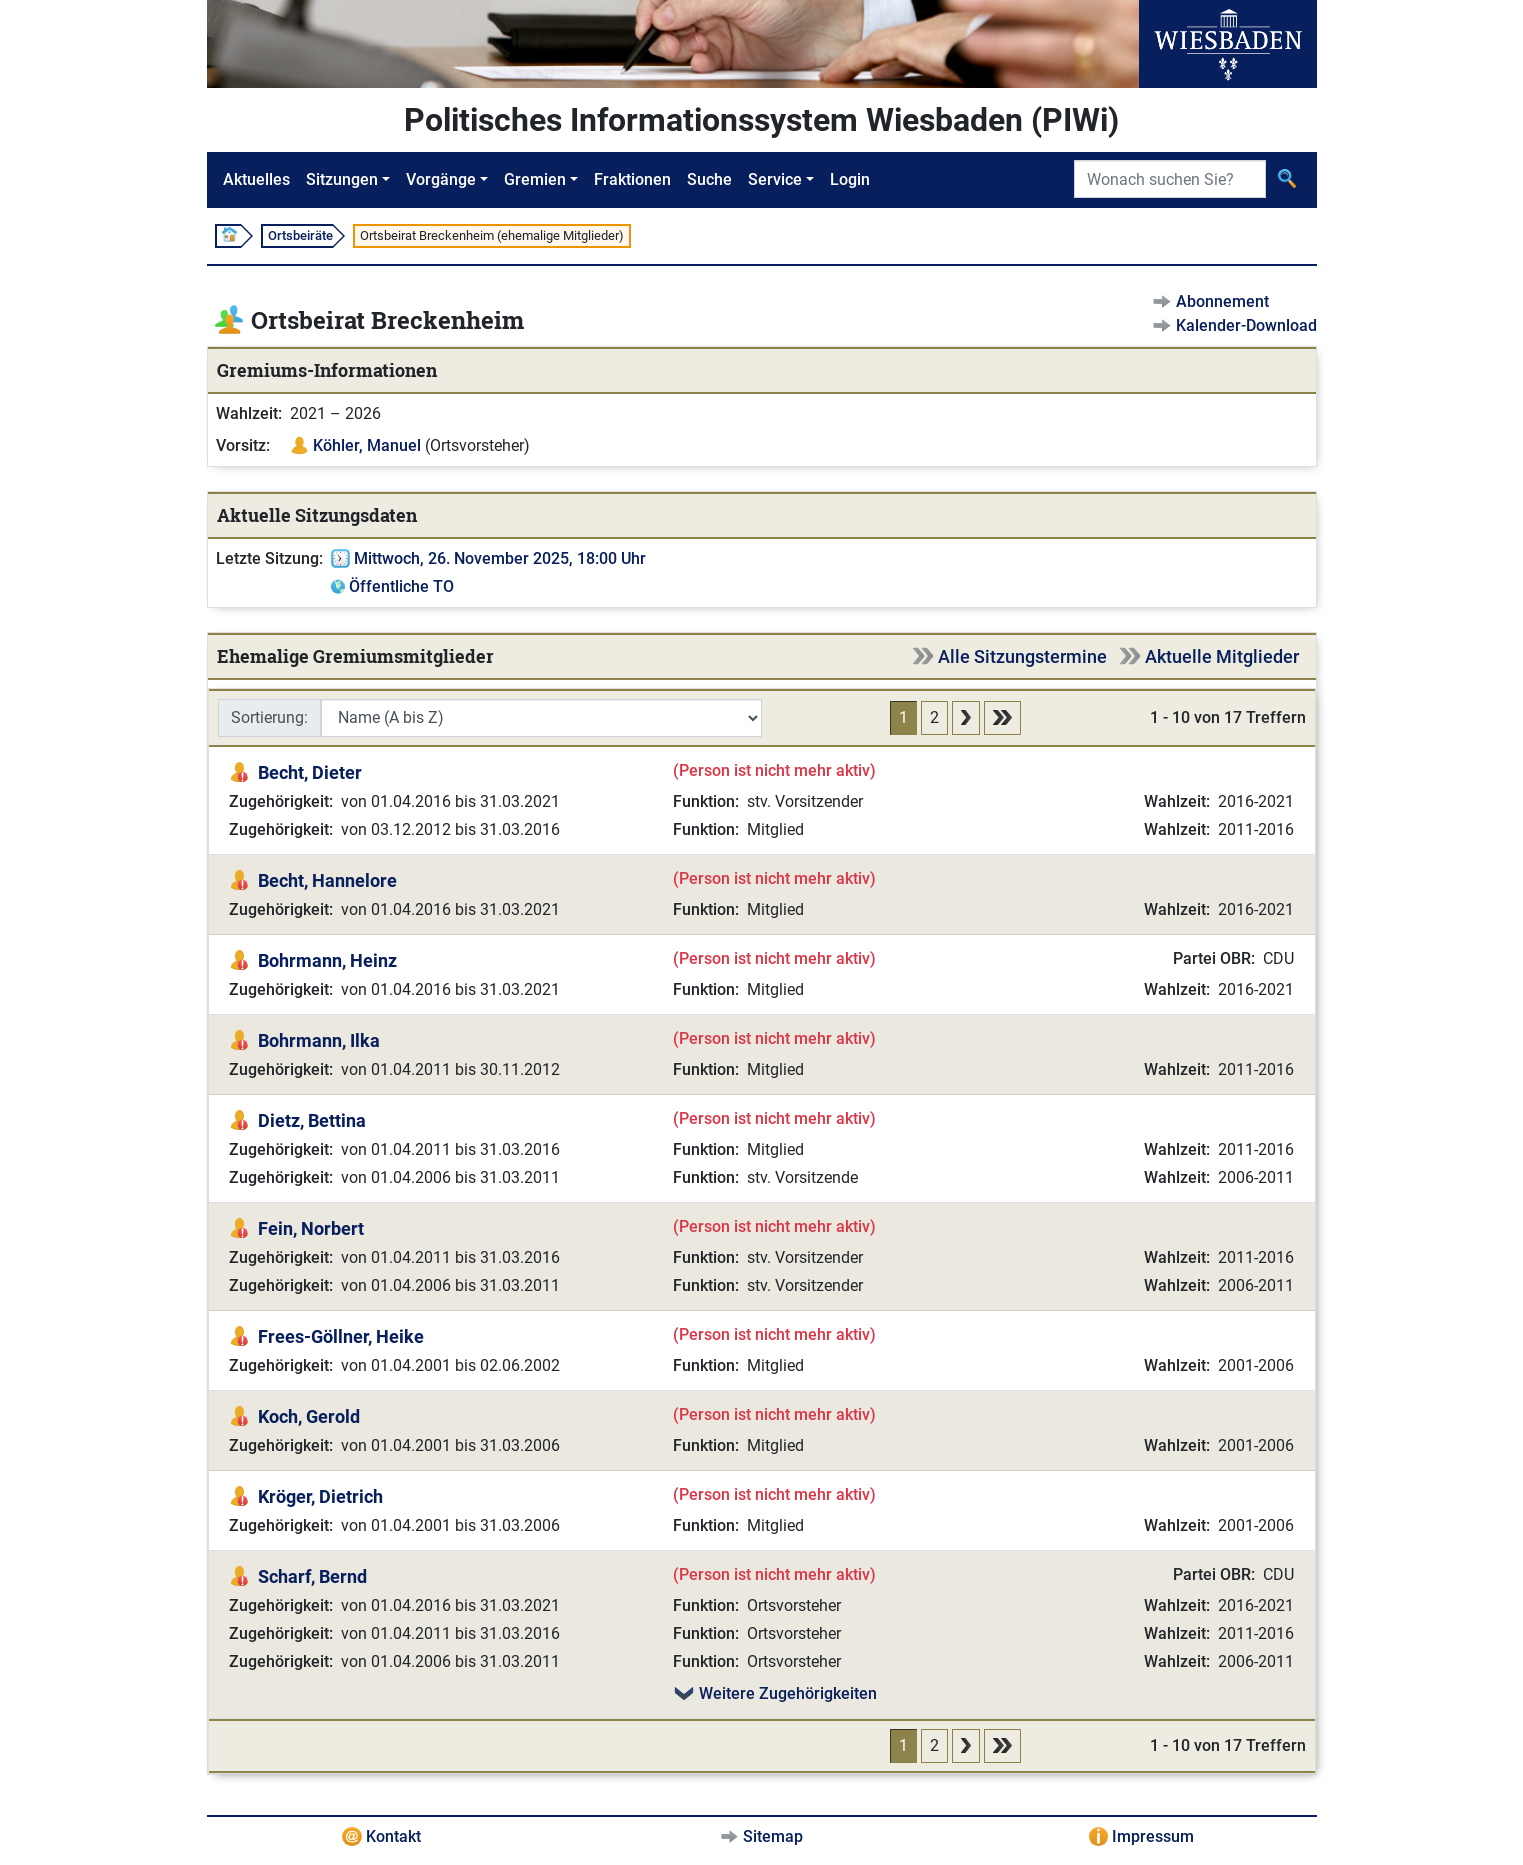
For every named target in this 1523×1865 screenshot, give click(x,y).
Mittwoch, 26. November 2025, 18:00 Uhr (500, 558)
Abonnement (1222, 301)
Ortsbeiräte (300, 235)
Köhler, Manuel (367, 445)
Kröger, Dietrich (320, 1496)
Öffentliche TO (401, 586)
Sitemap (773, 1836)
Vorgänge (441, 179)
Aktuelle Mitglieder (1222, 656)
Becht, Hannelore (327, 880)
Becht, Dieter (310, 772)
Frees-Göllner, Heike (341, 1336)
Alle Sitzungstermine (1022, 656)
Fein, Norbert (311, 1228)
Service (775, 179)
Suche (709, 179)
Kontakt (393, 1836)
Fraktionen (632, 179)
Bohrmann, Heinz (327, 960)
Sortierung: (269, 717)
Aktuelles (256, 179)
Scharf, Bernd (312, 1576)
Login (850, 179)
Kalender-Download (1246, 325)
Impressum (1153, 1836)
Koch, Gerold (309, 1416)
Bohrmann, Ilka (319, 1040)
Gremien (535, 179)
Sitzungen (342, 179)
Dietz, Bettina (312, 1120)
